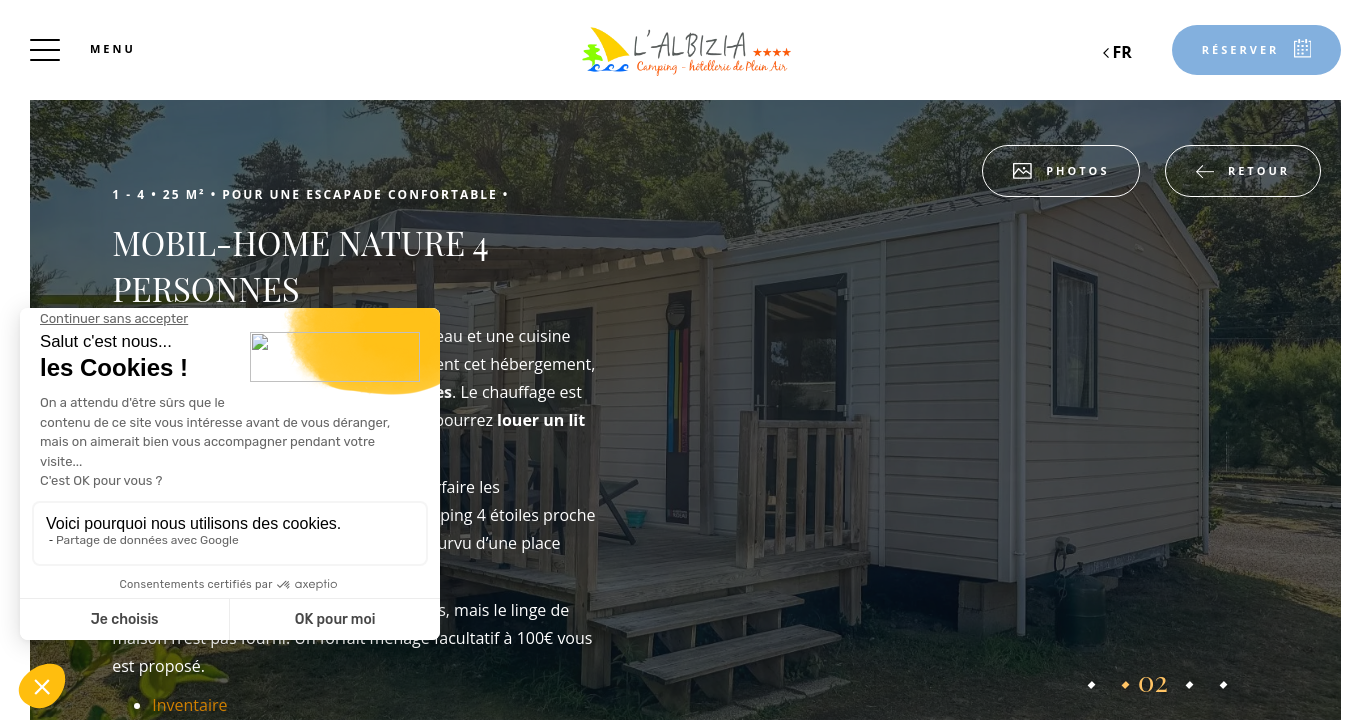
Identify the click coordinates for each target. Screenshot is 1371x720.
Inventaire (189, 705)
